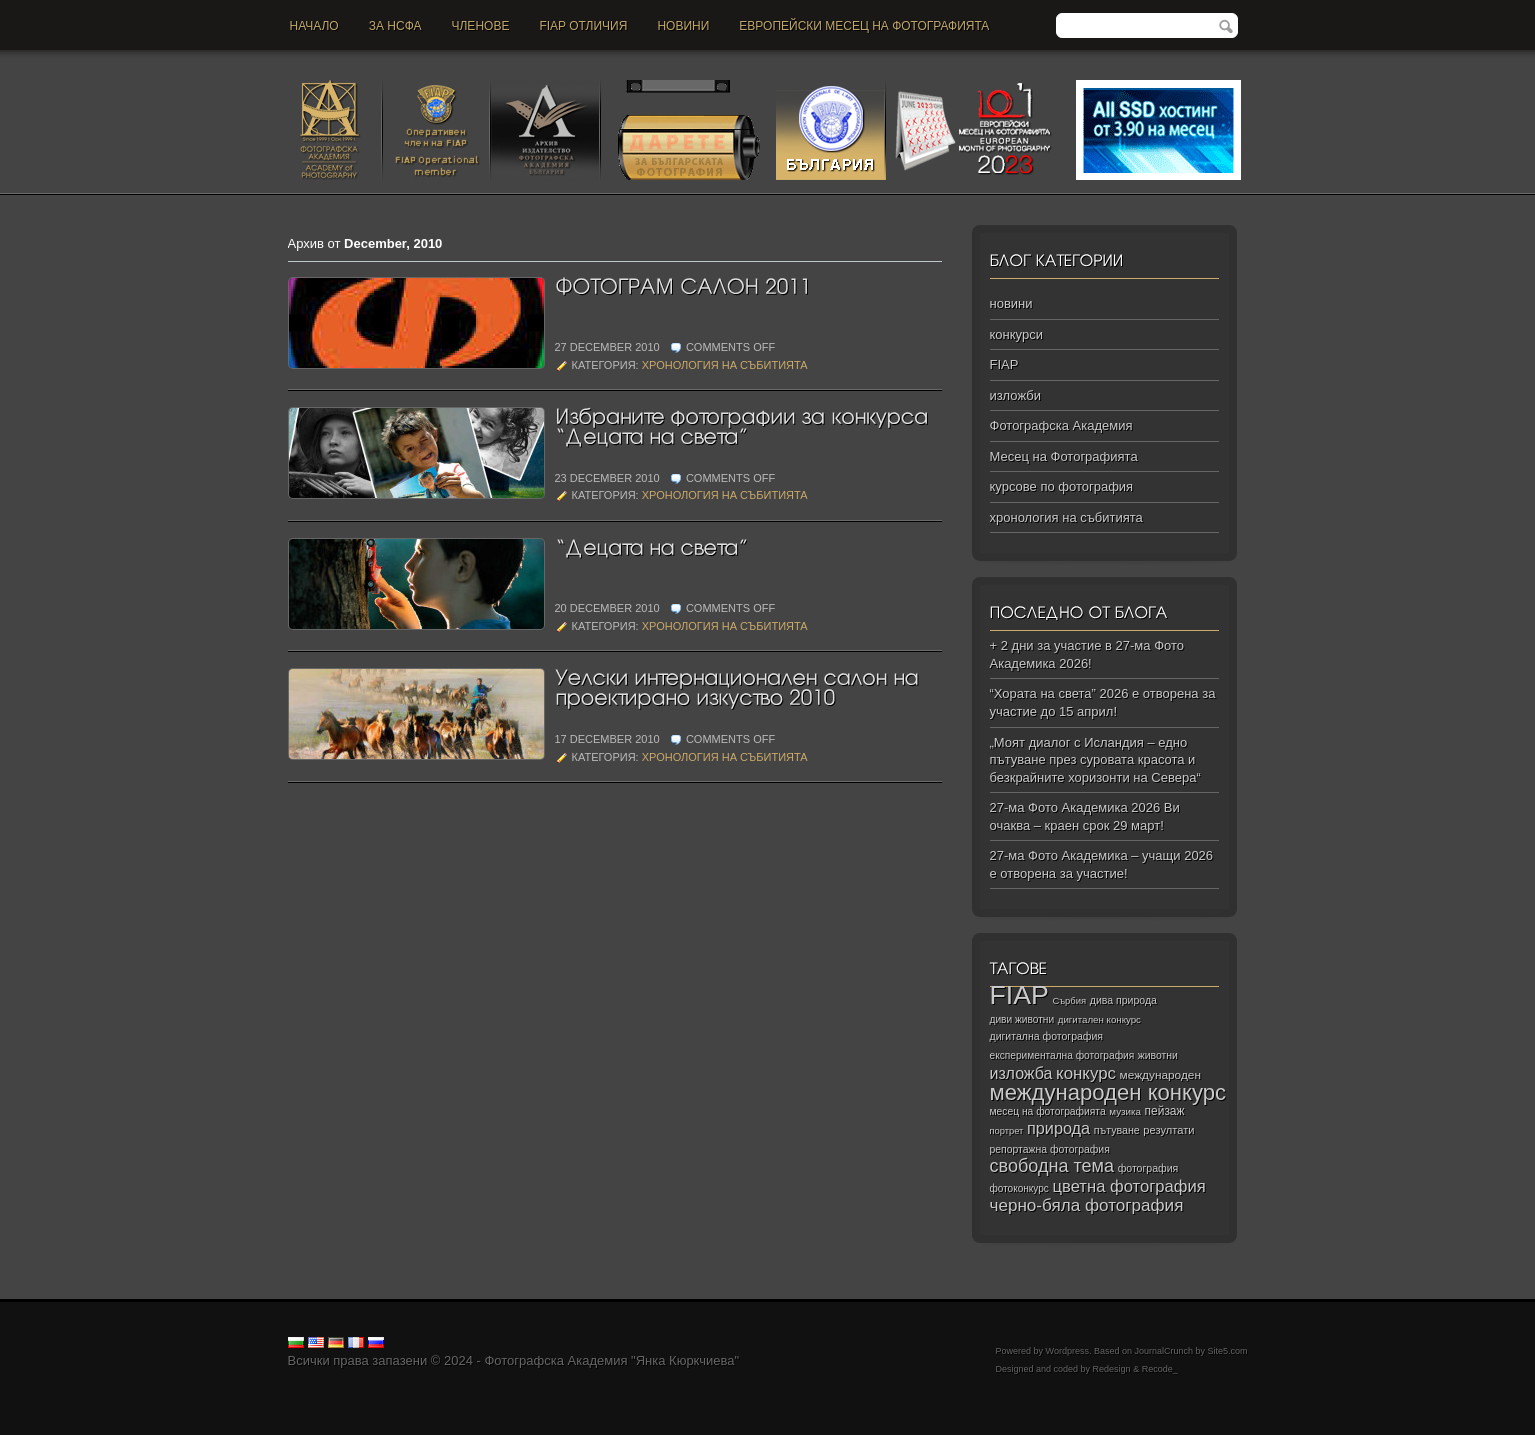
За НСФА (395, 26)
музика (1125, 1111)
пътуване (1117, 1130)
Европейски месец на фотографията (864, 26)
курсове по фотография (1062, 486)
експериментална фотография (1062, 1055)
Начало (314, 26)
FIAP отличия (583, 26)
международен (1160, 1075)
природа (1058, 1128)
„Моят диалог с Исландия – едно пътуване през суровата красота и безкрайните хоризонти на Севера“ (1095, 760)
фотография (1148, 1168)
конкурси (1016, 334)
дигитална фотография (1047, 1036)
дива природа (1123, 1000)
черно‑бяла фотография (1087, 1205)
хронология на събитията (725, 365)
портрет (1007, 1131)
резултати (1168, 1130)
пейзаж (1165, 1111)
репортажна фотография (1050, 1149)
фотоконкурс (1019, 1188)
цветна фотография (1129, 1186)
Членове (481, 26)
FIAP (1004, 364)
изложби (1015, 395)
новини (683, 26)
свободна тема (1052, 1166)
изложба (1021, 1073)
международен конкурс (1108, 1092)
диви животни (1022, 1019)
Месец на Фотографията (1064, 456)
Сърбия (1069, 1000)
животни (1158, 1055)
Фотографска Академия (1061, 425)
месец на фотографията (1048, 1111)
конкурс (1086, 1073)
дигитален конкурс (1099, 1019)
